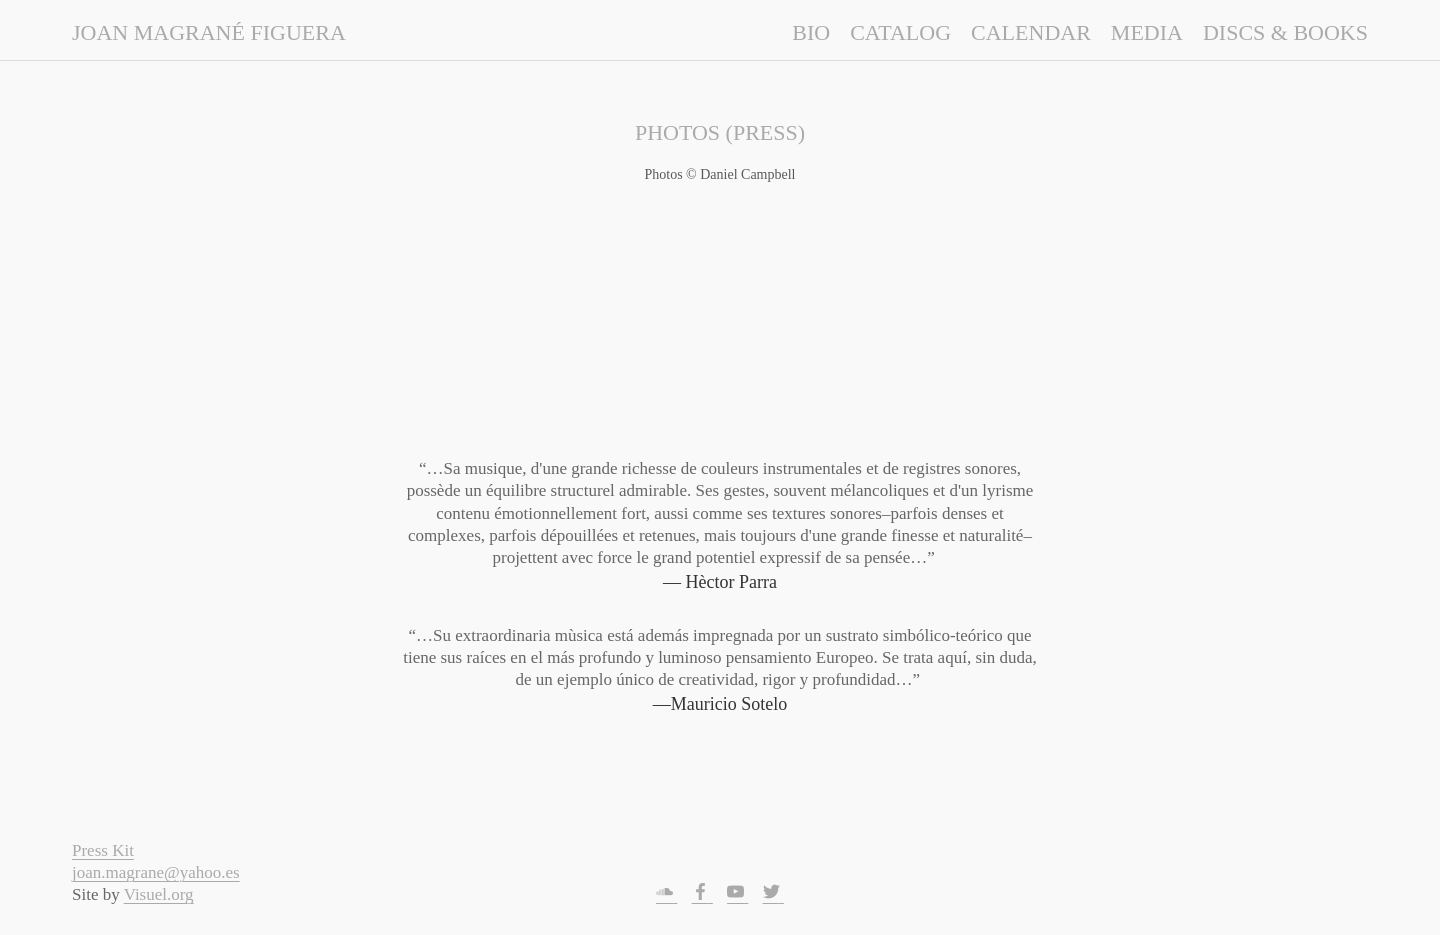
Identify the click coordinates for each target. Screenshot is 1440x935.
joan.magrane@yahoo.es (156, 872)
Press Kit (103, 850)
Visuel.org (159, 894)
